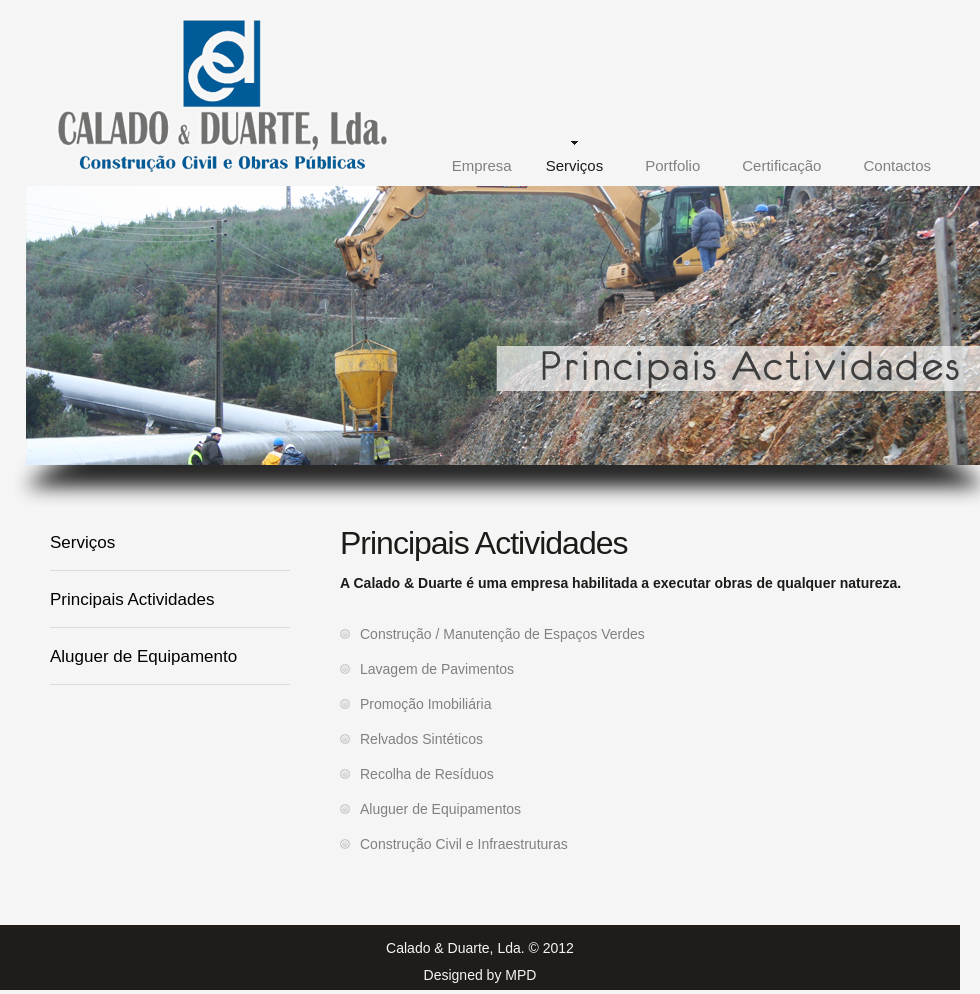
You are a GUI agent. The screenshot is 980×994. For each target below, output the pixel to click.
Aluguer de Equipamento (143, 656)
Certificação (781, 165)
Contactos (897, 165)
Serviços (575, 165)
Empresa (482, 165)
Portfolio (672, 165)
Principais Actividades (132, 599)
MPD (520, 975)
